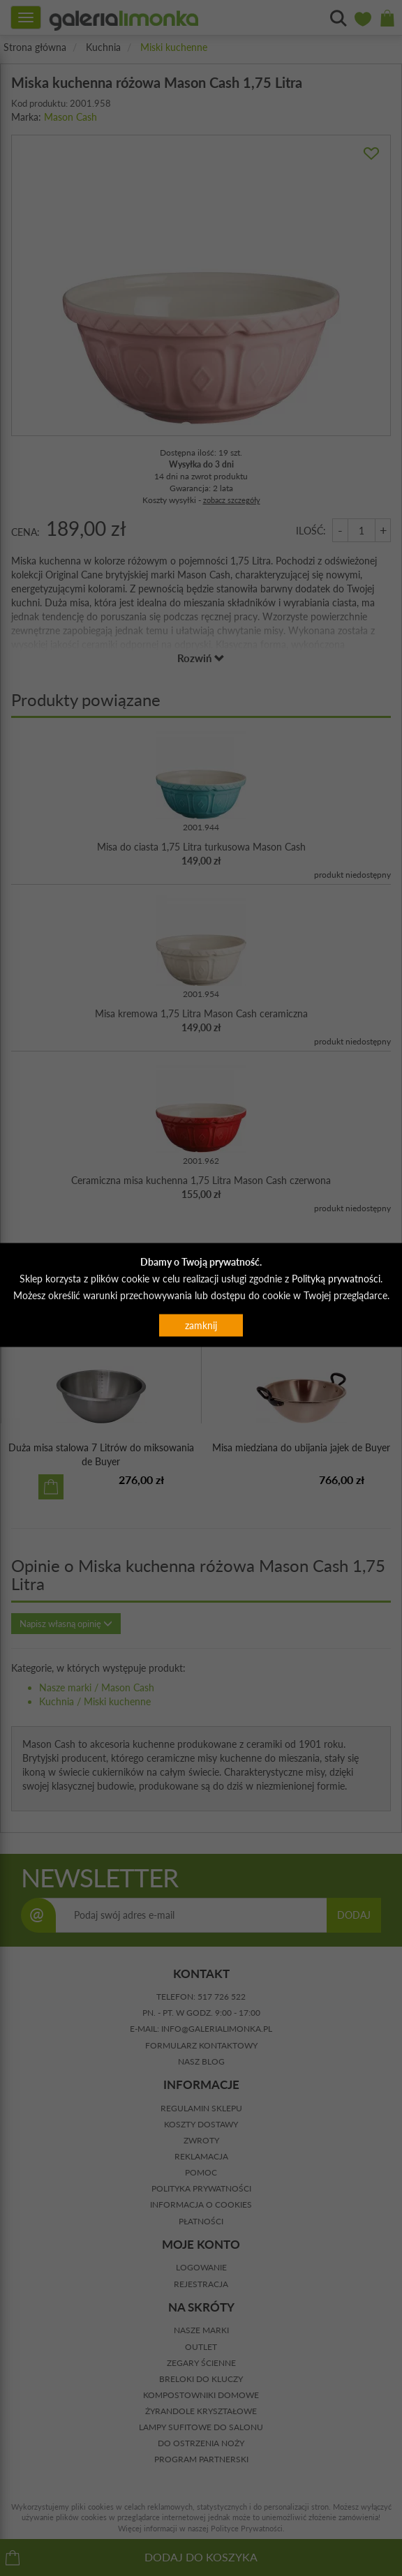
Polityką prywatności (336, 1279)
